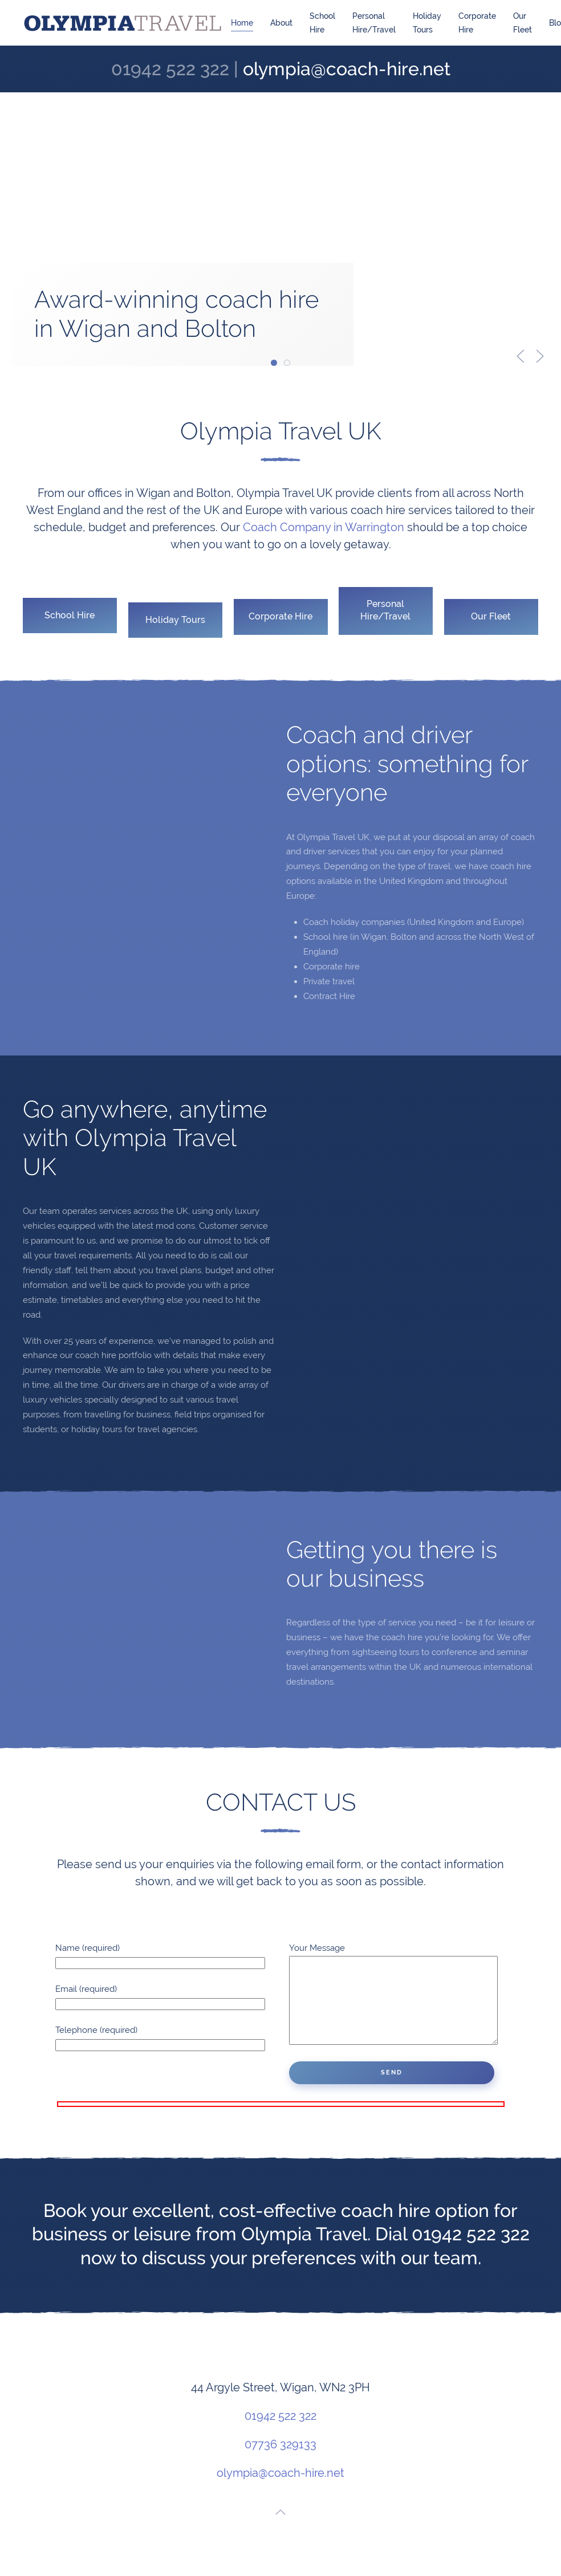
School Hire (322, 22)
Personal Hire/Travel (374, 22)
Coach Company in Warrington (316, 527)
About (281, 22)
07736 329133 (280, 2461)
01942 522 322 (280, 2433)
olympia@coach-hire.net (346, 68)
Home (242, 22)
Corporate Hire (477, 22)
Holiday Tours (427, 22)
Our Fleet (522, 22)
